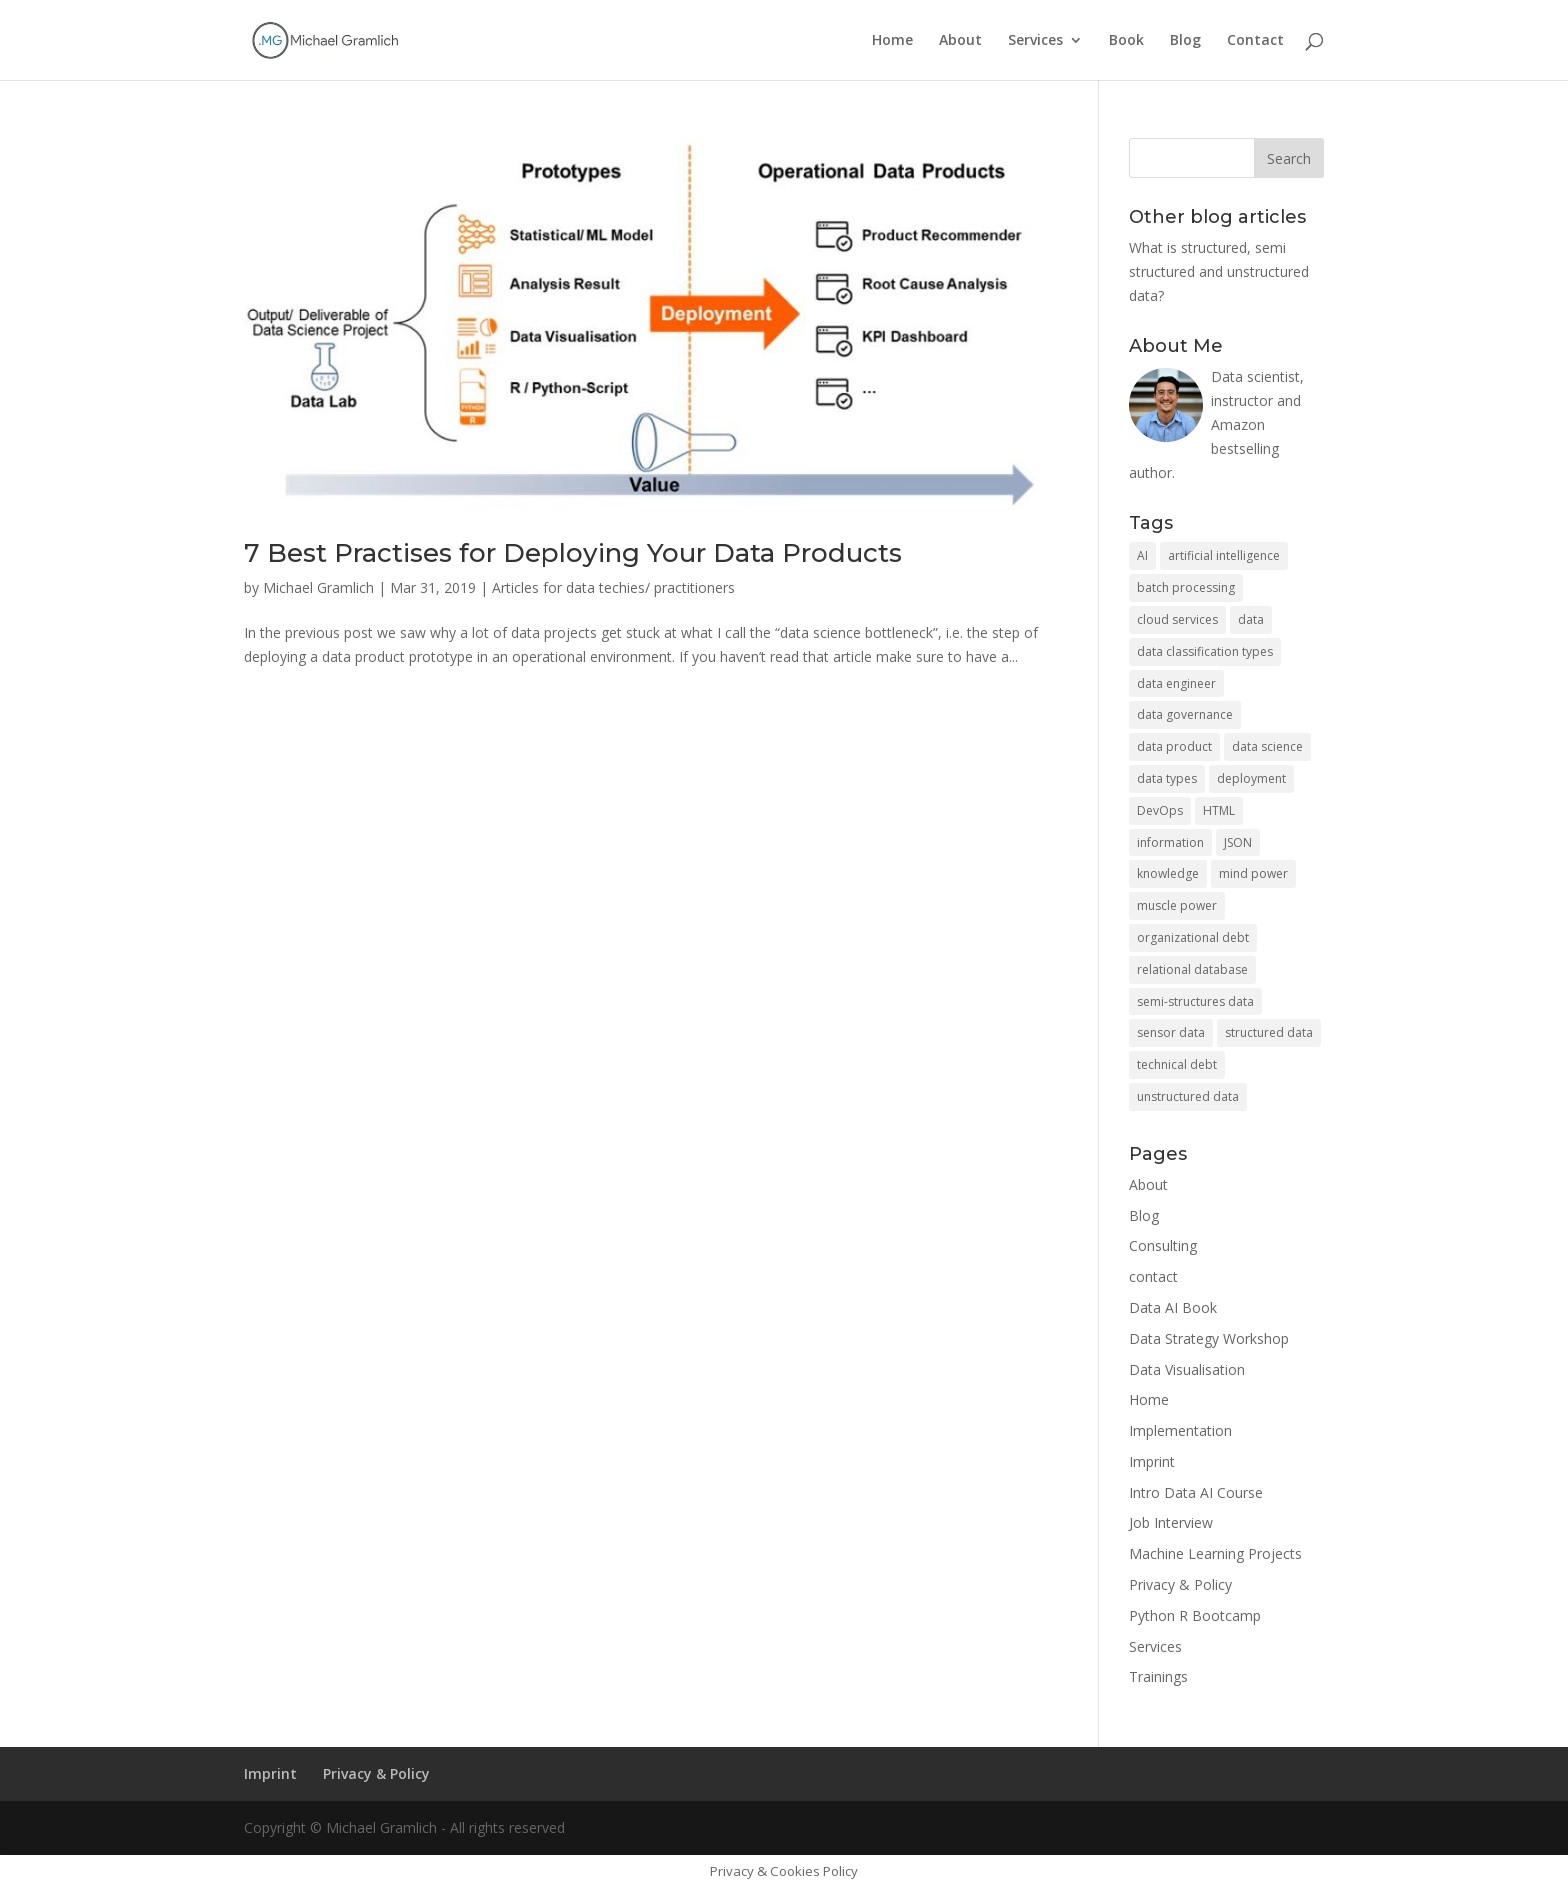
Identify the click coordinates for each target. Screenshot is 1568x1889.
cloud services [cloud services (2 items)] (1177, 619)
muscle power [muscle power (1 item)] (1177, 905)
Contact (1255, 41)
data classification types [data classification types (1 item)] (1205, 651)
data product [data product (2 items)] (1174, 746)
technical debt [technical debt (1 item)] (1177, 1064)
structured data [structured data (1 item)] (1269, 1032)
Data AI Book (1173, 1307)
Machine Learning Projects (1215, 1553)
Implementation (1180, 1430)
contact (1153, 1276)
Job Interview (1171, 1522)
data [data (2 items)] (1251, 619)
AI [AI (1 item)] (1142, 555)
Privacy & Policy (1180, 1584)
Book (1126, 41)
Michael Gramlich (318, 587)
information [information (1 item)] (1170, 842)
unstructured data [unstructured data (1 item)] (1188, 1096)
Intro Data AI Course (1196, 1492)
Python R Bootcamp (1195, 1615)
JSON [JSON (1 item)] (1238, 842)
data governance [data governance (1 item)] (1185, 714)
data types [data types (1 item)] (1167, 778)
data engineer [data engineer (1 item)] (1176, 683)
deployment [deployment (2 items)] (1251, 778)
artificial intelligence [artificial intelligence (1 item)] (1224, 555)
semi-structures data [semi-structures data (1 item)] (1195, 1001)
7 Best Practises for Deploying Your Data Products (573, 553)
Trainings (1158, 1676)
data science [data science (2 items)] (1267, 746)
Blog (1185, 41)
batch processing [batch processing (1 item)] (1186, 587)
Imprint (1152, 1461)
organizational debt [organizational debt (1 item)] (1193, 937)
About (960, 41)
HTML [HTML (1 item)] (1219, 810)
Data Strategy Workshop (1209, 1338)
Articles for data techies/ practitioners (613, 587)
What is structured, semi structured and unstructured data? (1219, 271)
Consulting (1163, 1245)
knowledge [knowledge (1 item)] (1168, 873)
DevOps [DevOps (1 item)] (1160, 810)
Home (892, 41)
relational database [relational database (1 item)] (1192, 969)
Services (1035, 41)
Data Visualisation (1187, 1369)
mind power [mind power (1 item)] (1253, 873)
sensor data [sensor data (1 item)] (1171, 1032)
